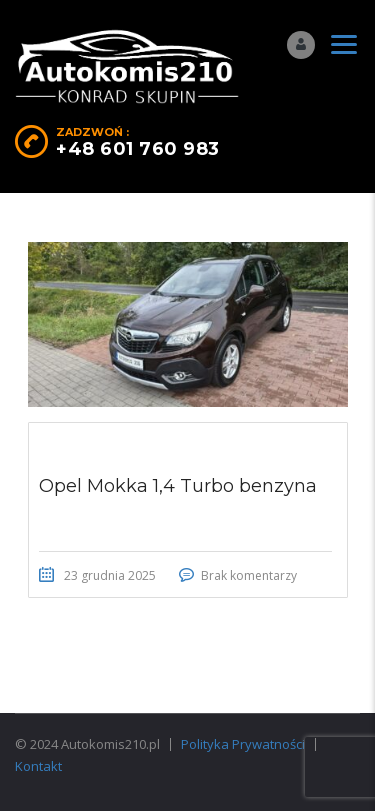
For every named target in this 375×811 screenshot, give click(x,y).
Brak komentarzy (249, 575)
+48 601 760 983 (138, 149)
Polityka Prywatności (243, 744)
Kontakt (38, 766)
